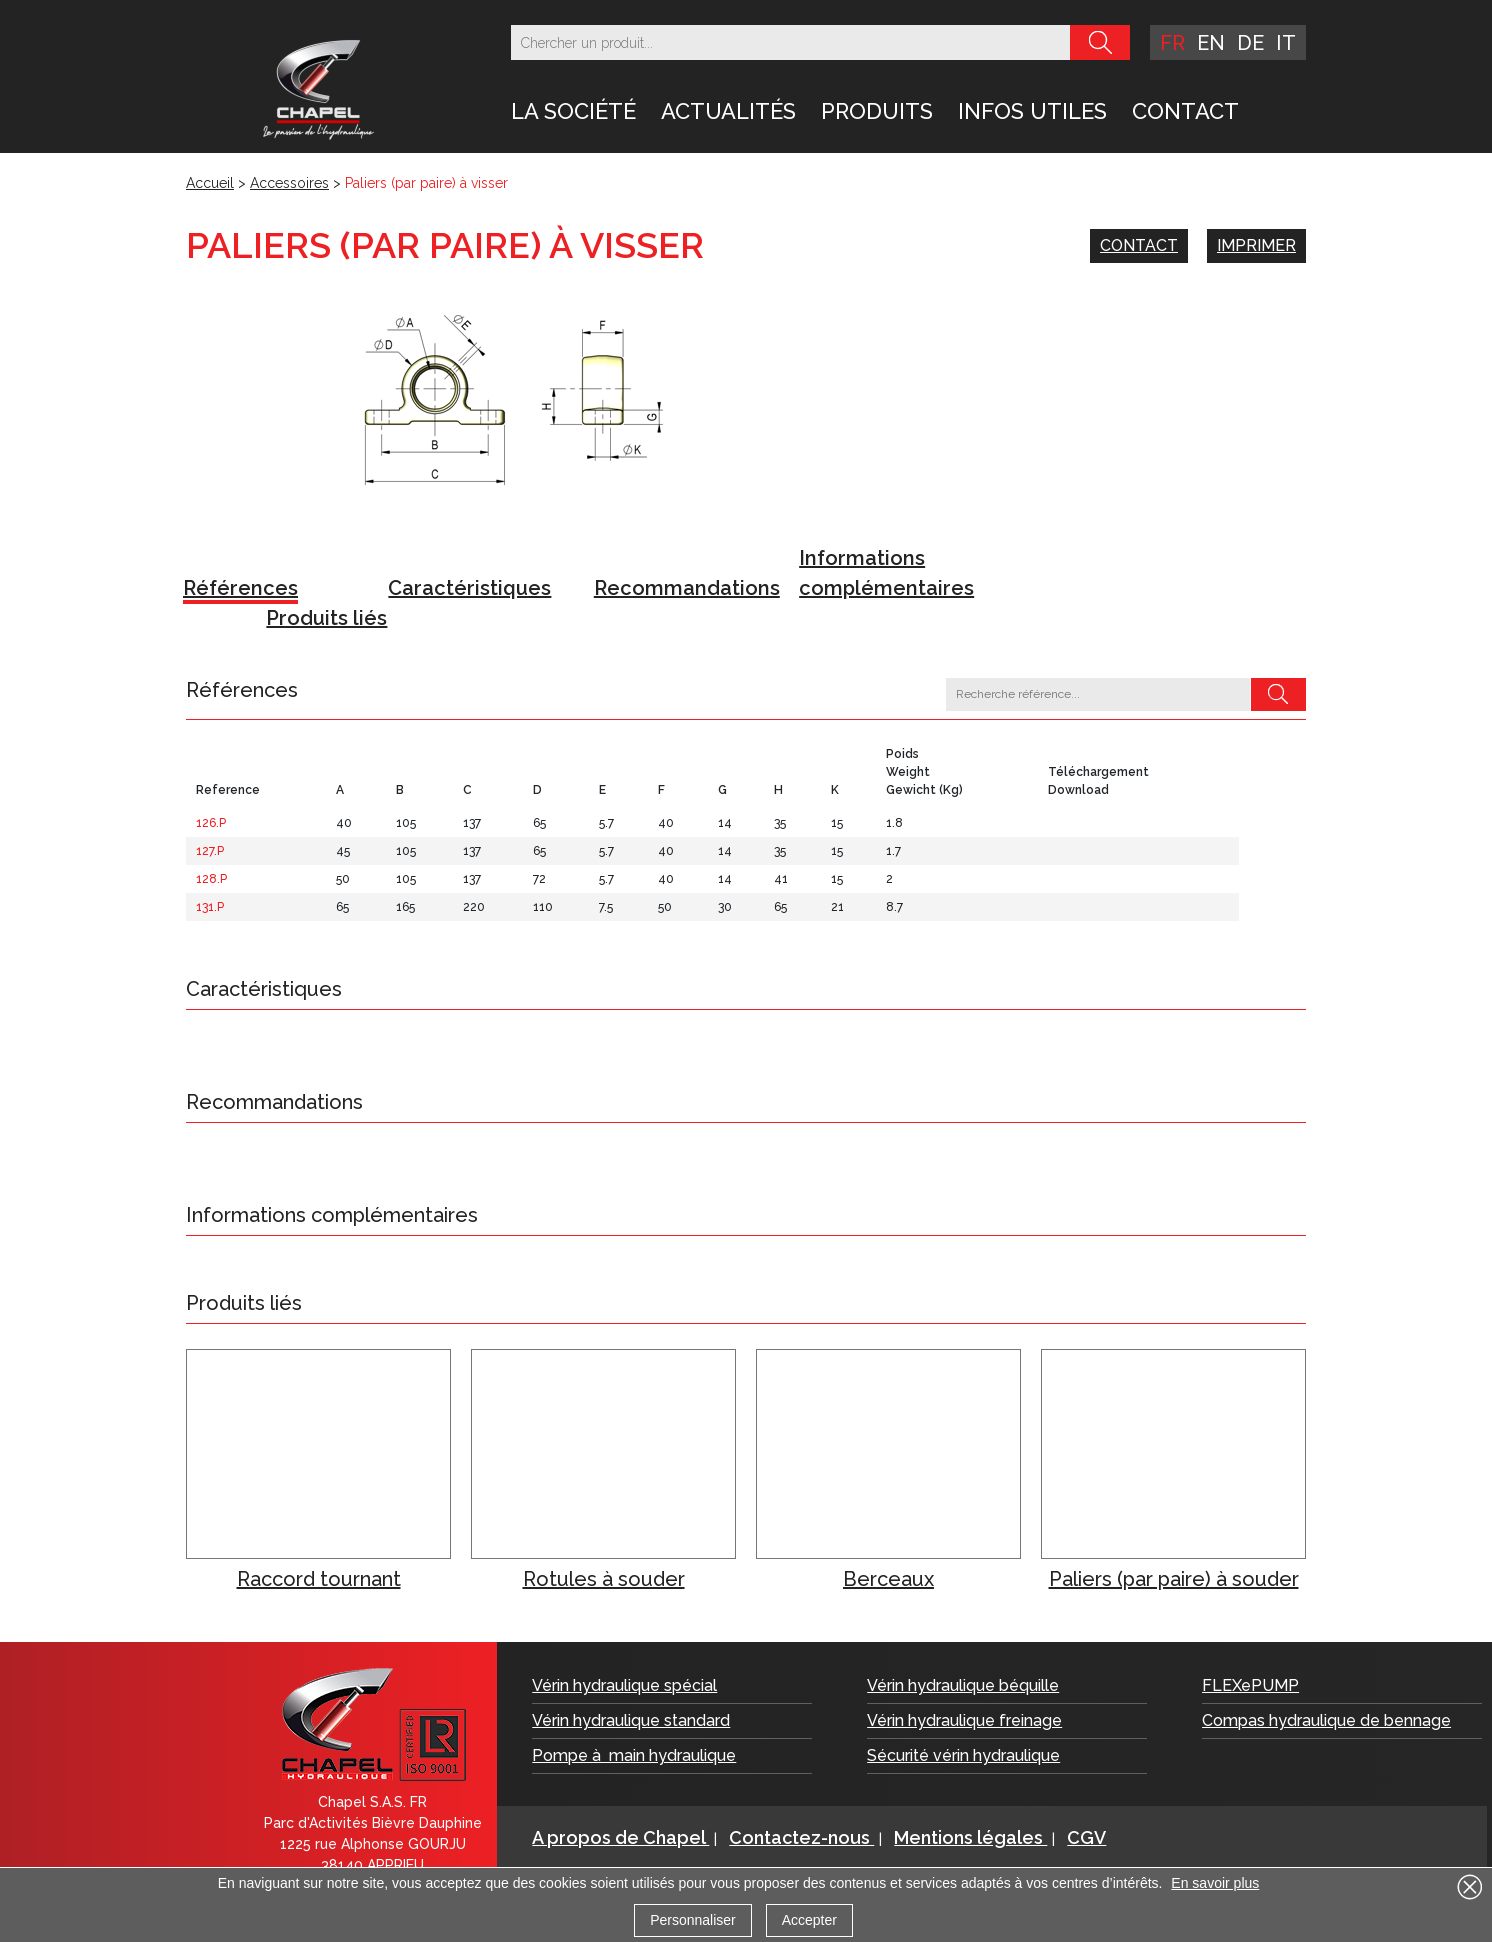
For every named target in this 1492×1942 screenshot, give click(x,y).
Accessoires (289, 183)
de (1250, 43)
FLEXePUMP (1250, 1685)
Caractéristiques (469, 588)
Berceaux (888, 1579)
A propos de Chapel (620, 1837)
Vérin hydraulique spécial (624, 1685)
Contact (1185, 111)
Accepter (809, 1920)
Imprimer (1256, 245)
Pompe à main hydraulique (634, 1755)
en (1211, 43)
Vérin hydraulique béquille (963, 1685)
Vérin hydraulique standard (631, 1720)
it (1286, 43)
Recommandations (687, 588)
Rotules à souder (604, 1579)
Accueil (210, 183)
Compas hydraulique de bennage (1326, 1720)
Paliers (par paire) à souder (1174, 1579)
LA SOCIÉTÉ (573, 111)
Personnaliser (693, 1920)
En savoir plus (1215, 1883)
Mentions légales (970, 1837)
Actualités (728, 111)
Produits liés (326, 618)
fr (1172, 43)
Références (240, 588)
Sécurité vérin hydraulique (963, 1755)
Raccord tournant (319, 1579)
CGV (1086, 1837)
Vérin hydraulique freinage (964, 1720)
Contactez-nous (801, 1837)
